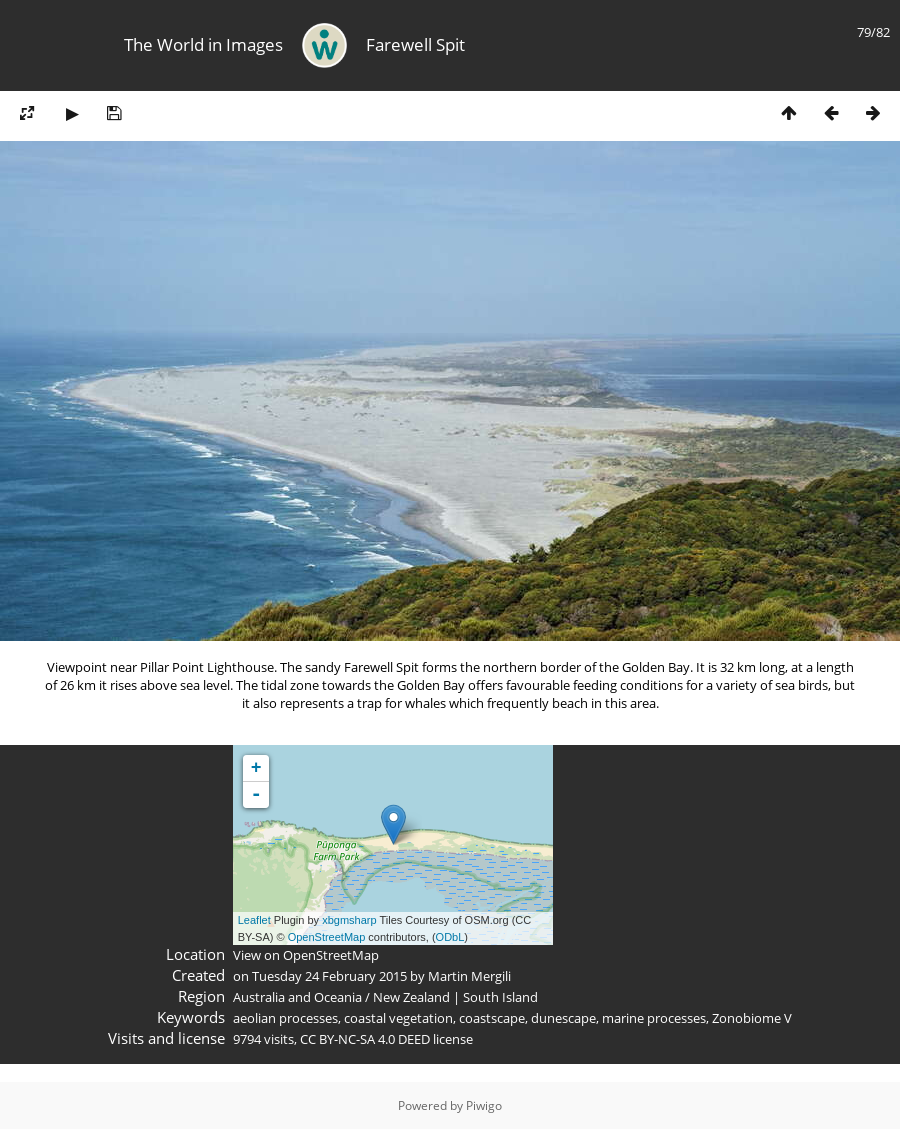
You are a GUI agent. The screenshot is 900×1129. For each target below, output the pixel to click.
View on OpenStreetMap (306, 955)
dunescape (563, 1018)
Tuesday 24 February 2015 (329, 976)
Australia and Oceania (297, 997)
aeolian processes (285, 1018)
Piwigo (484, 1105)
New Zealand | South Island (455, 997)
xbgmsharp (349, 920)
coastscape (492, 1018)
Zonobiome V (752, 1018)
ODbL (450, 937)
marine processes (654, 1018)
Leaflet (254, 920)
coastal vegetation (398, 1018)
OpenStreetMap (327, 937)
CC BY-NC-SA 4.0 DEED (365, 1039)
